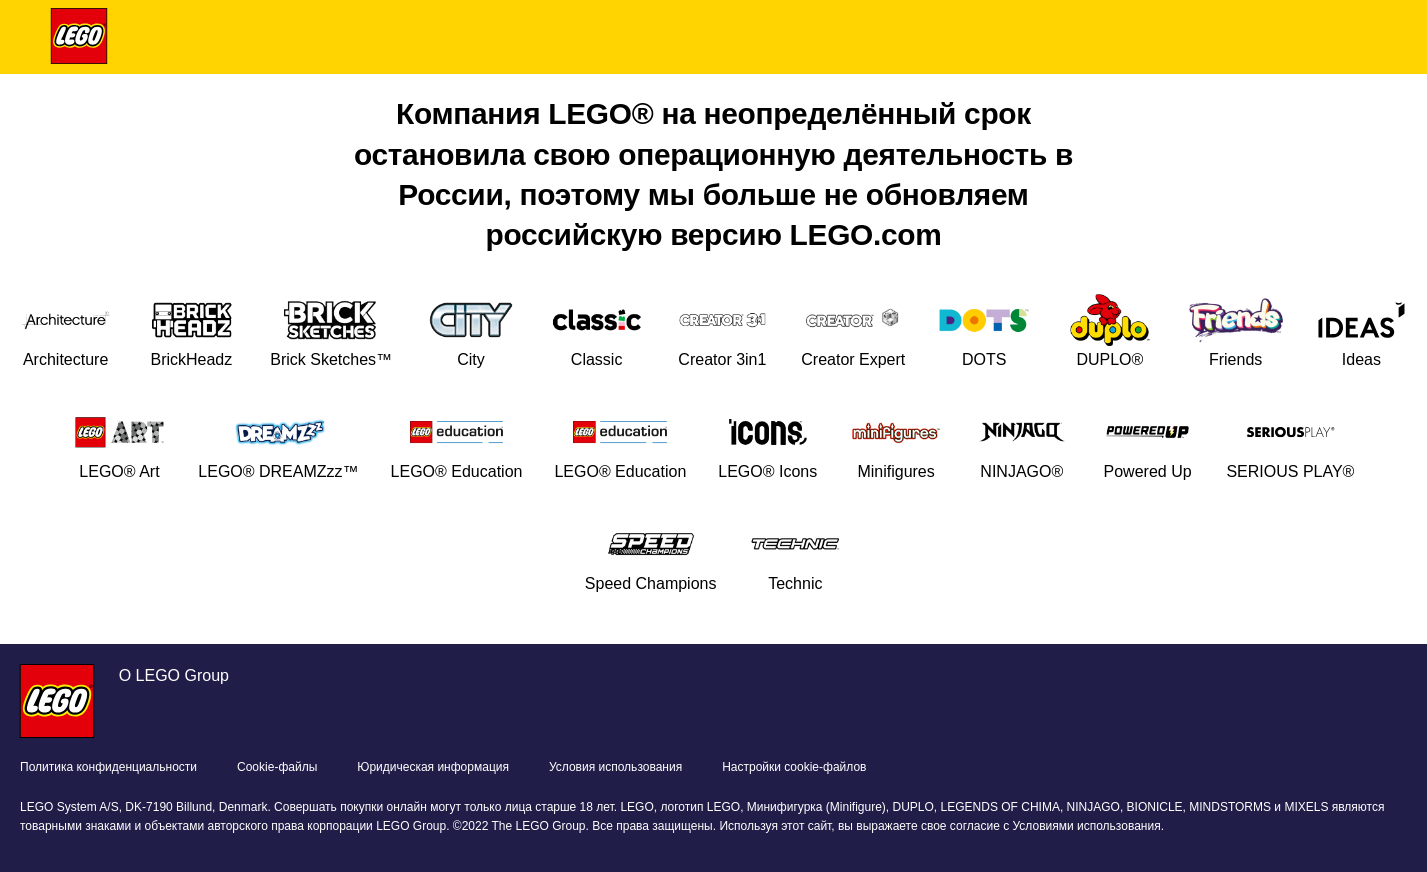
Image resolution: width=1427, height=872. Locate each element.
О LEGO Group (174, 675)
